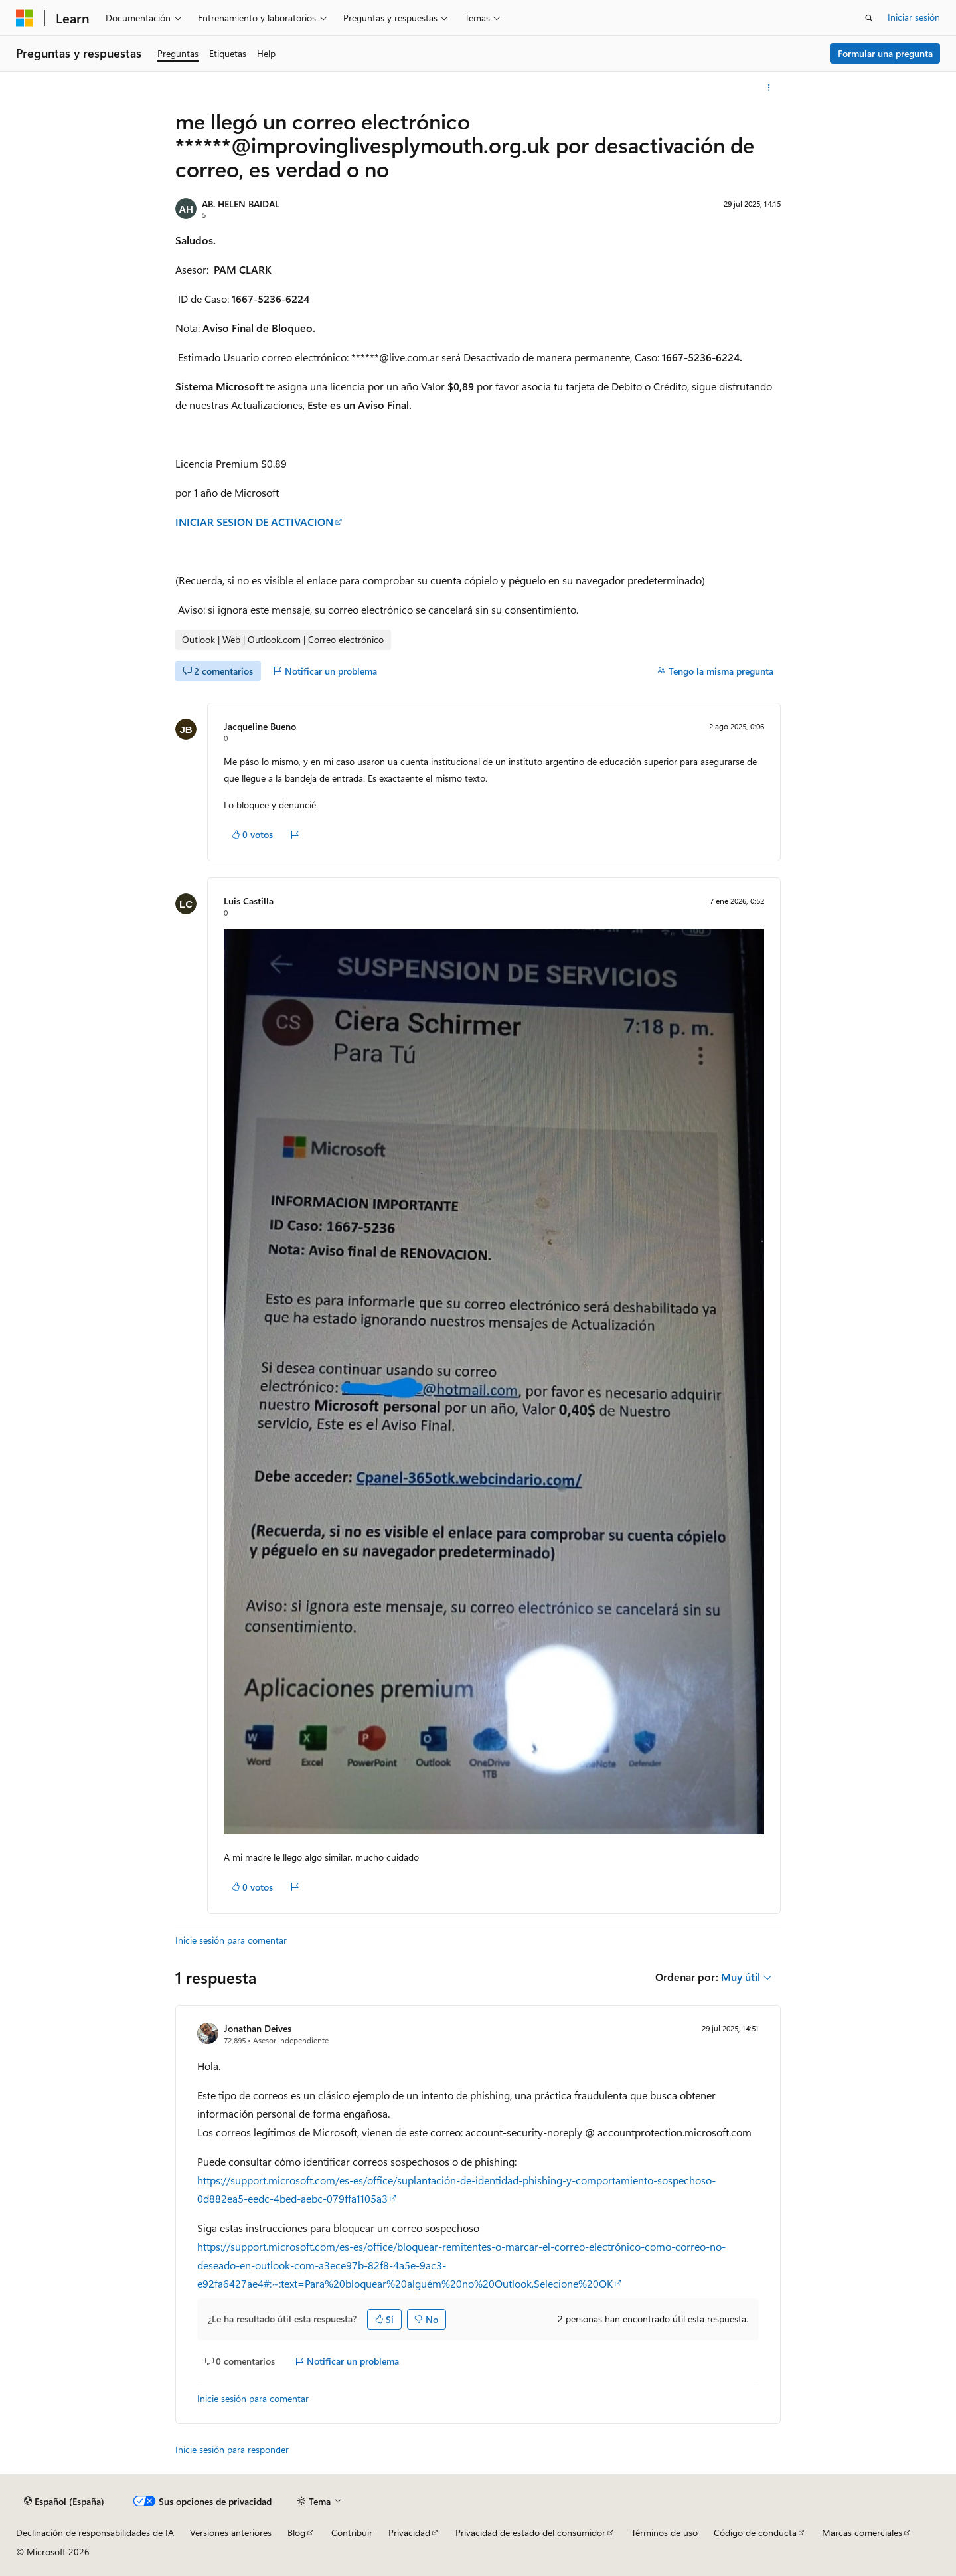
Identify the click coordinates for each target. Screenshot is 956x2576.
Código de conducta (755, 2532)
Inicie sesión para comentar (231, 1940)
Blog (296, 2532)
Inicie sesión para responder (232, 2449)
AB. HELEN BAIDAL (240, 203)
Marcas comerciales (862, 2532)
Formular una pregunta (885, 53)
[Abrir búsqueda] (869, 18)
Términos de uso (664, 2532)
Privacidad (409, 2532)
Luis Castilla (249, 901)
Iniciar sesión (914, 17)
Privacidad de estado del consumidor (530, 2532)
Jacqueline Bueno (260, 726)
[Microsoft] (24, 18)
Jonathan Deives (257, 2028)
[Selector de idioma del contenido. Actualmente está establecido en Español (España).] (64, 2501)
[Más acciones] (769, 87)
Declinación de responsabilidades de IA (95, 2532)
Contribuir (351, 2532)
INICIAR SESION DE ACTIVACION (254, 522)
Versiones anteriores (231, 2532)
